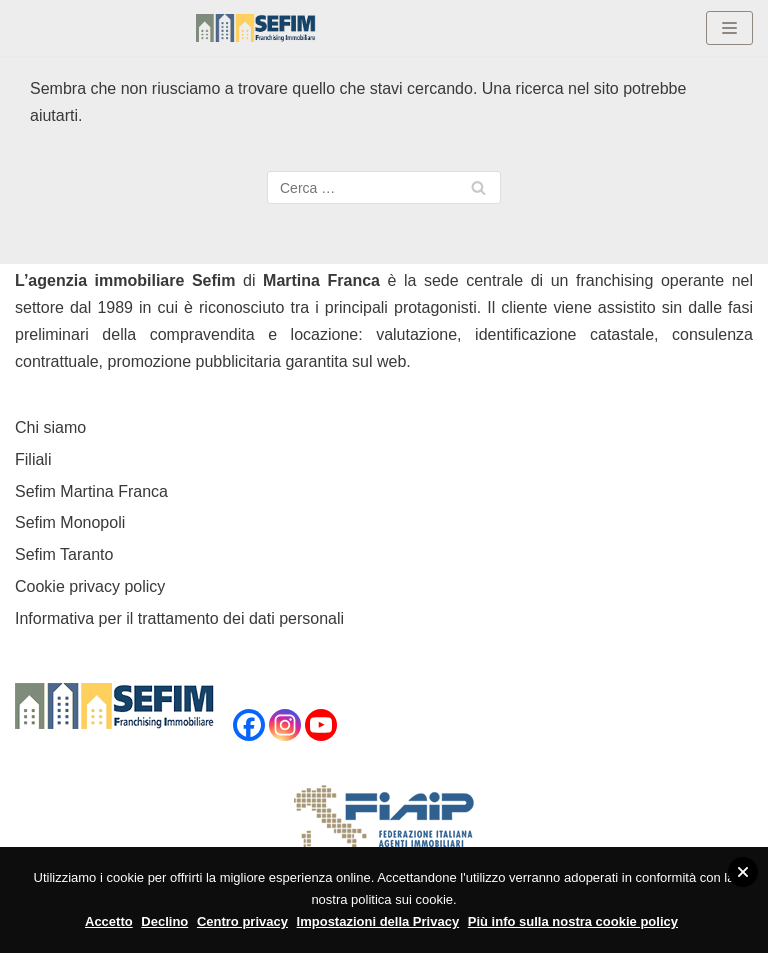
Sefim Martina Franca (91, 491)
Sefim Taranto (64, 554)
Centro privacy (242, 921)
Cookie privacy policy (90, 586)
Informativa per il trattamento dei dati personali (179, 618)
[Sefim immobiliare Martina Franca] (256, 28)
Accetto (109, 921)
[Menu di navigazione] (729, 28)
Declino (164, 921)
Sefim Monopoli (70, 522)
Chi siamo (50, 427)
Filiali (33, 459)
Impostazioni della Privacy (378, 921)
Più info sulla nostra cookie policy (573, 921)
